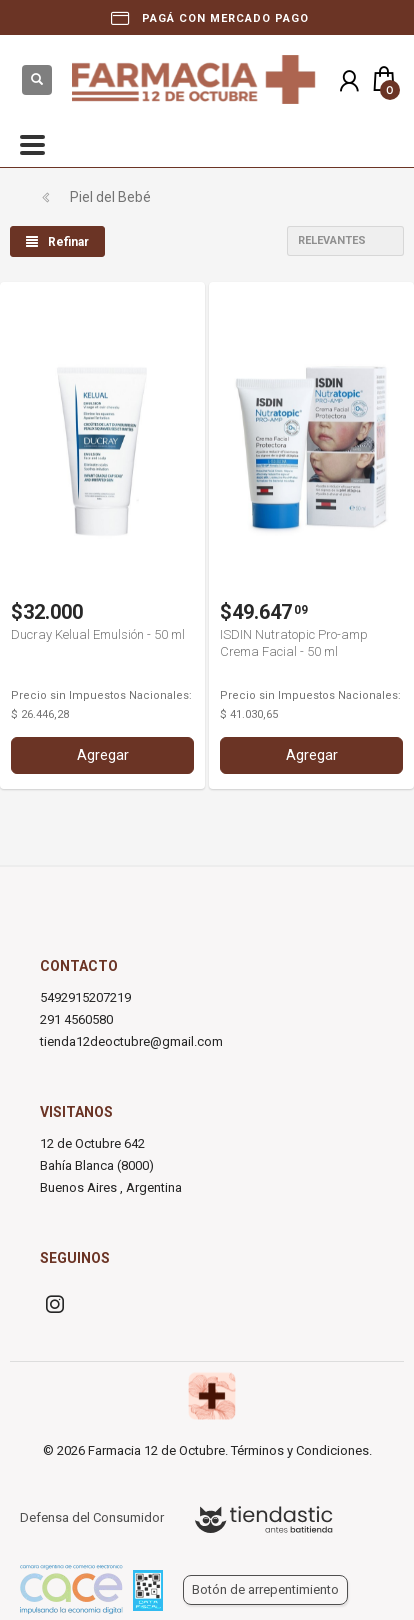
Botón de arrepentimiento (265, 1589)
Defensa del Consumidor (92, 1517)
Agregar (103, 755)
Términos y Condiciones (300, 1450)
